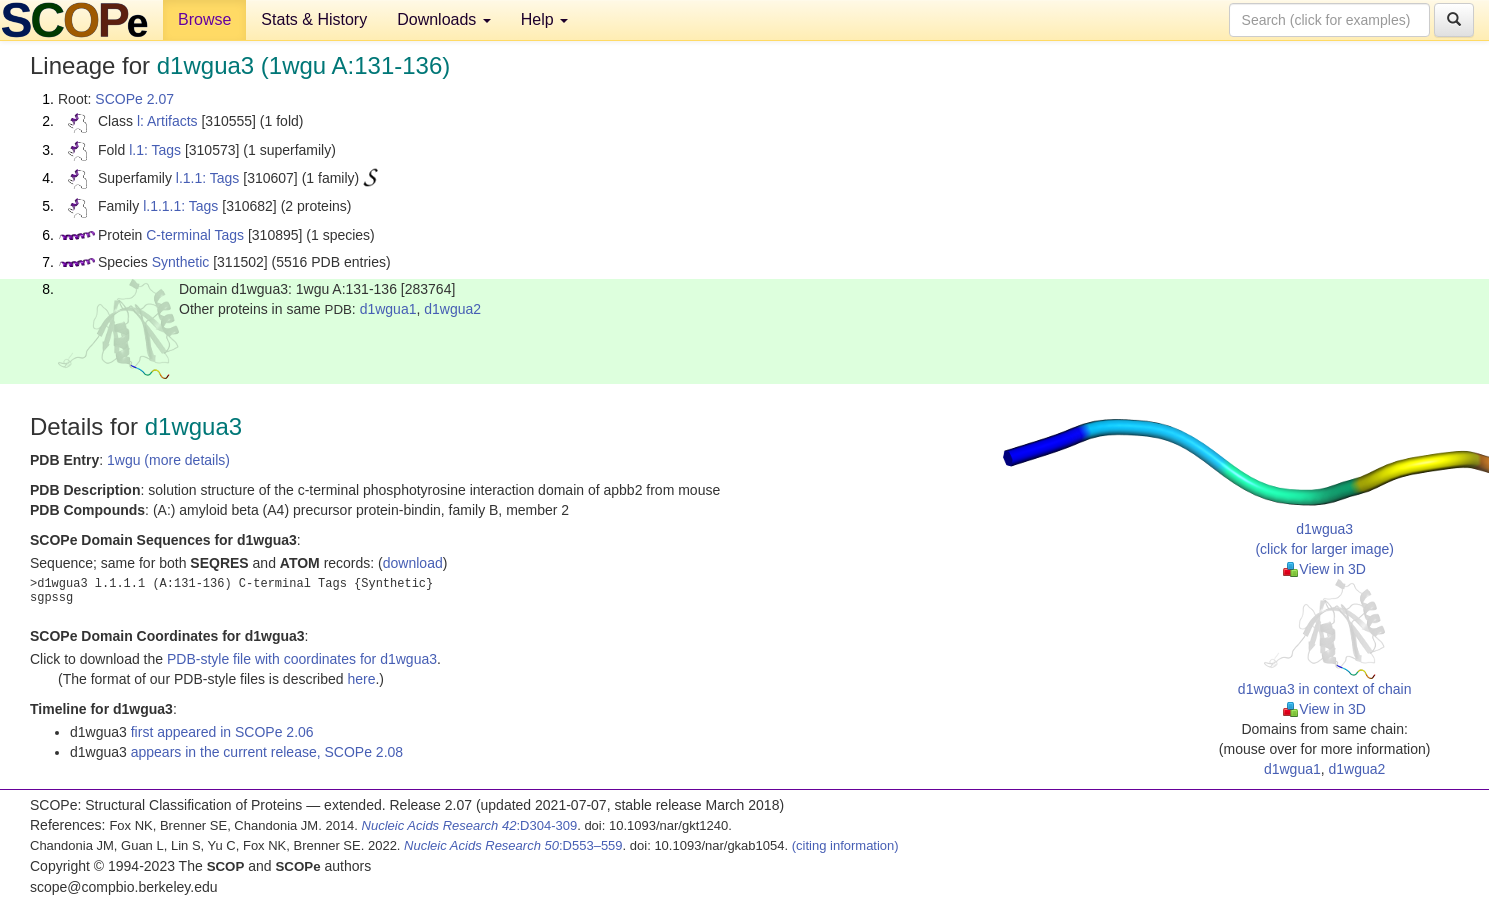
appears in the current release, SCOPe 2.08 (267, 752)
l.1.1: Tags (208, 178)
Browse (204, 19)
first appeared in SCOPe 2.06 (222, 732)
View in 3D (1324, 569)
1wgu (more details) (168, 460)
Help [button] (544, 19)
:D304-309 (470, 825)
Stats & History (314, 19)
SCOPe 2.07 (134, 99)
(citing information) (845, 845)
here (361, 679)
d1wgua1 (388, 309)
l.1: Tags (155, 150)
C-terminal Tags (195, 235)
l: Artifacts (167, 121)
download (413, 563)
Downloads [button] (444, 19)
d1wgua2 (452, 309)
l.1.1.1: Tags (180, 206)
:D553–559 (513, 845)
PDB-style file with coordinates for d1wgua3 (302, 659)
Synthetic (181, 262)
